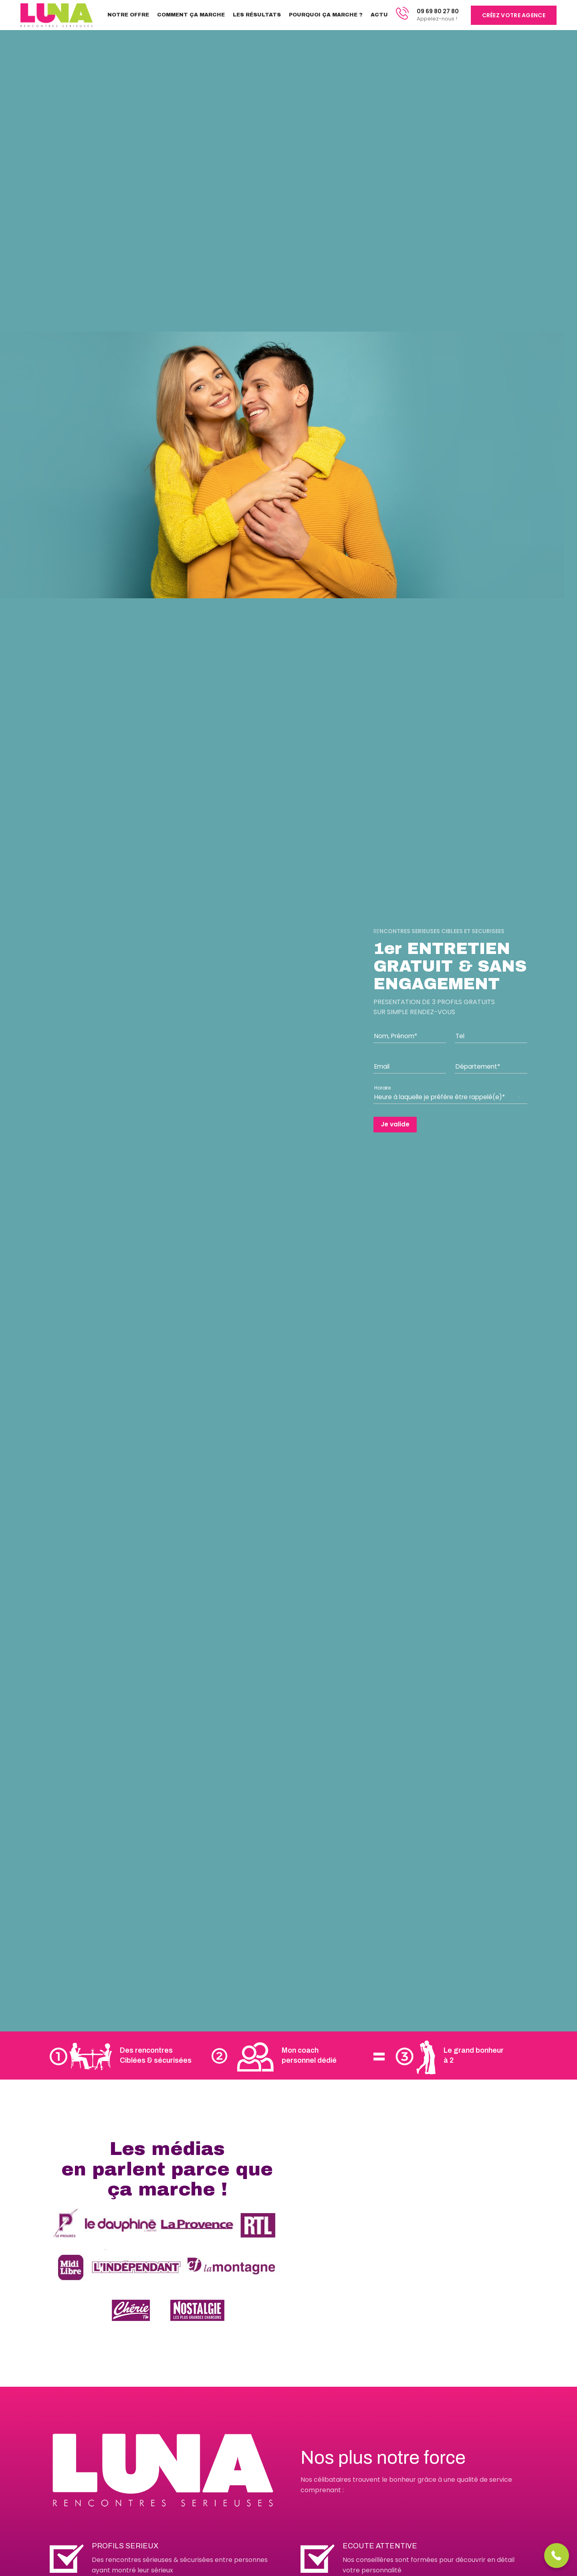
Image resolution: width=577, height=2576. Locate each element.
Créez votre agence (513, 15)
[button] (556, 2555)
